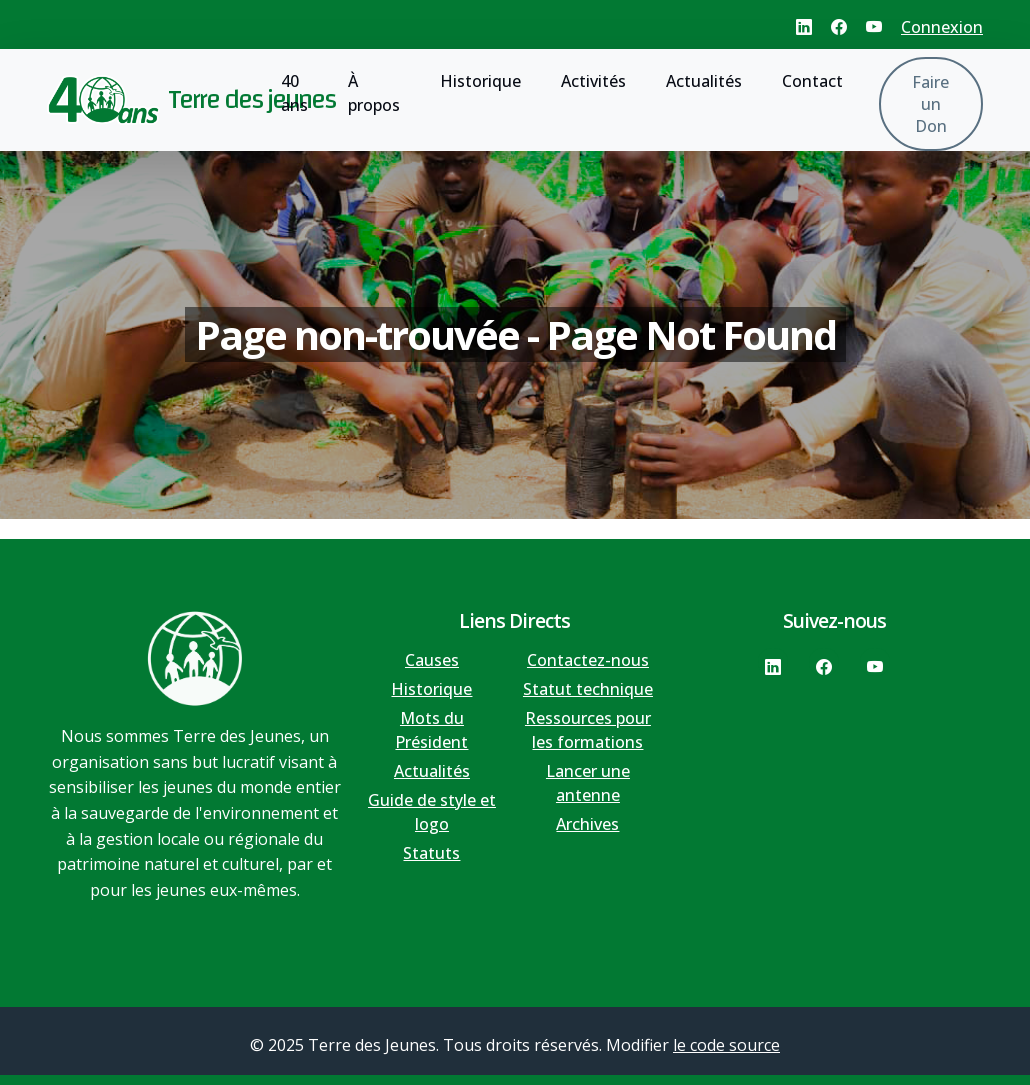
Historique (480, 81)
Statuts (431, 853)
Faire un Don (930, 104)
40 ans (294, 93)
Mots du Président (431, 730)
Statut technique (588, 689)
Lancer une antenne (588, 783)
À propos (374, 93)
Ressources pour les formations (588, 730)
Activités (593, 81)
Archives (587, 824)
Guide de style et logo (432, 812)
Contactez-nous (588, 660)
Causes (432, 660)
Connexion (942, 27)
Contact (812, 81)
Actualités (704, 81)
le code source (726, 1045)
